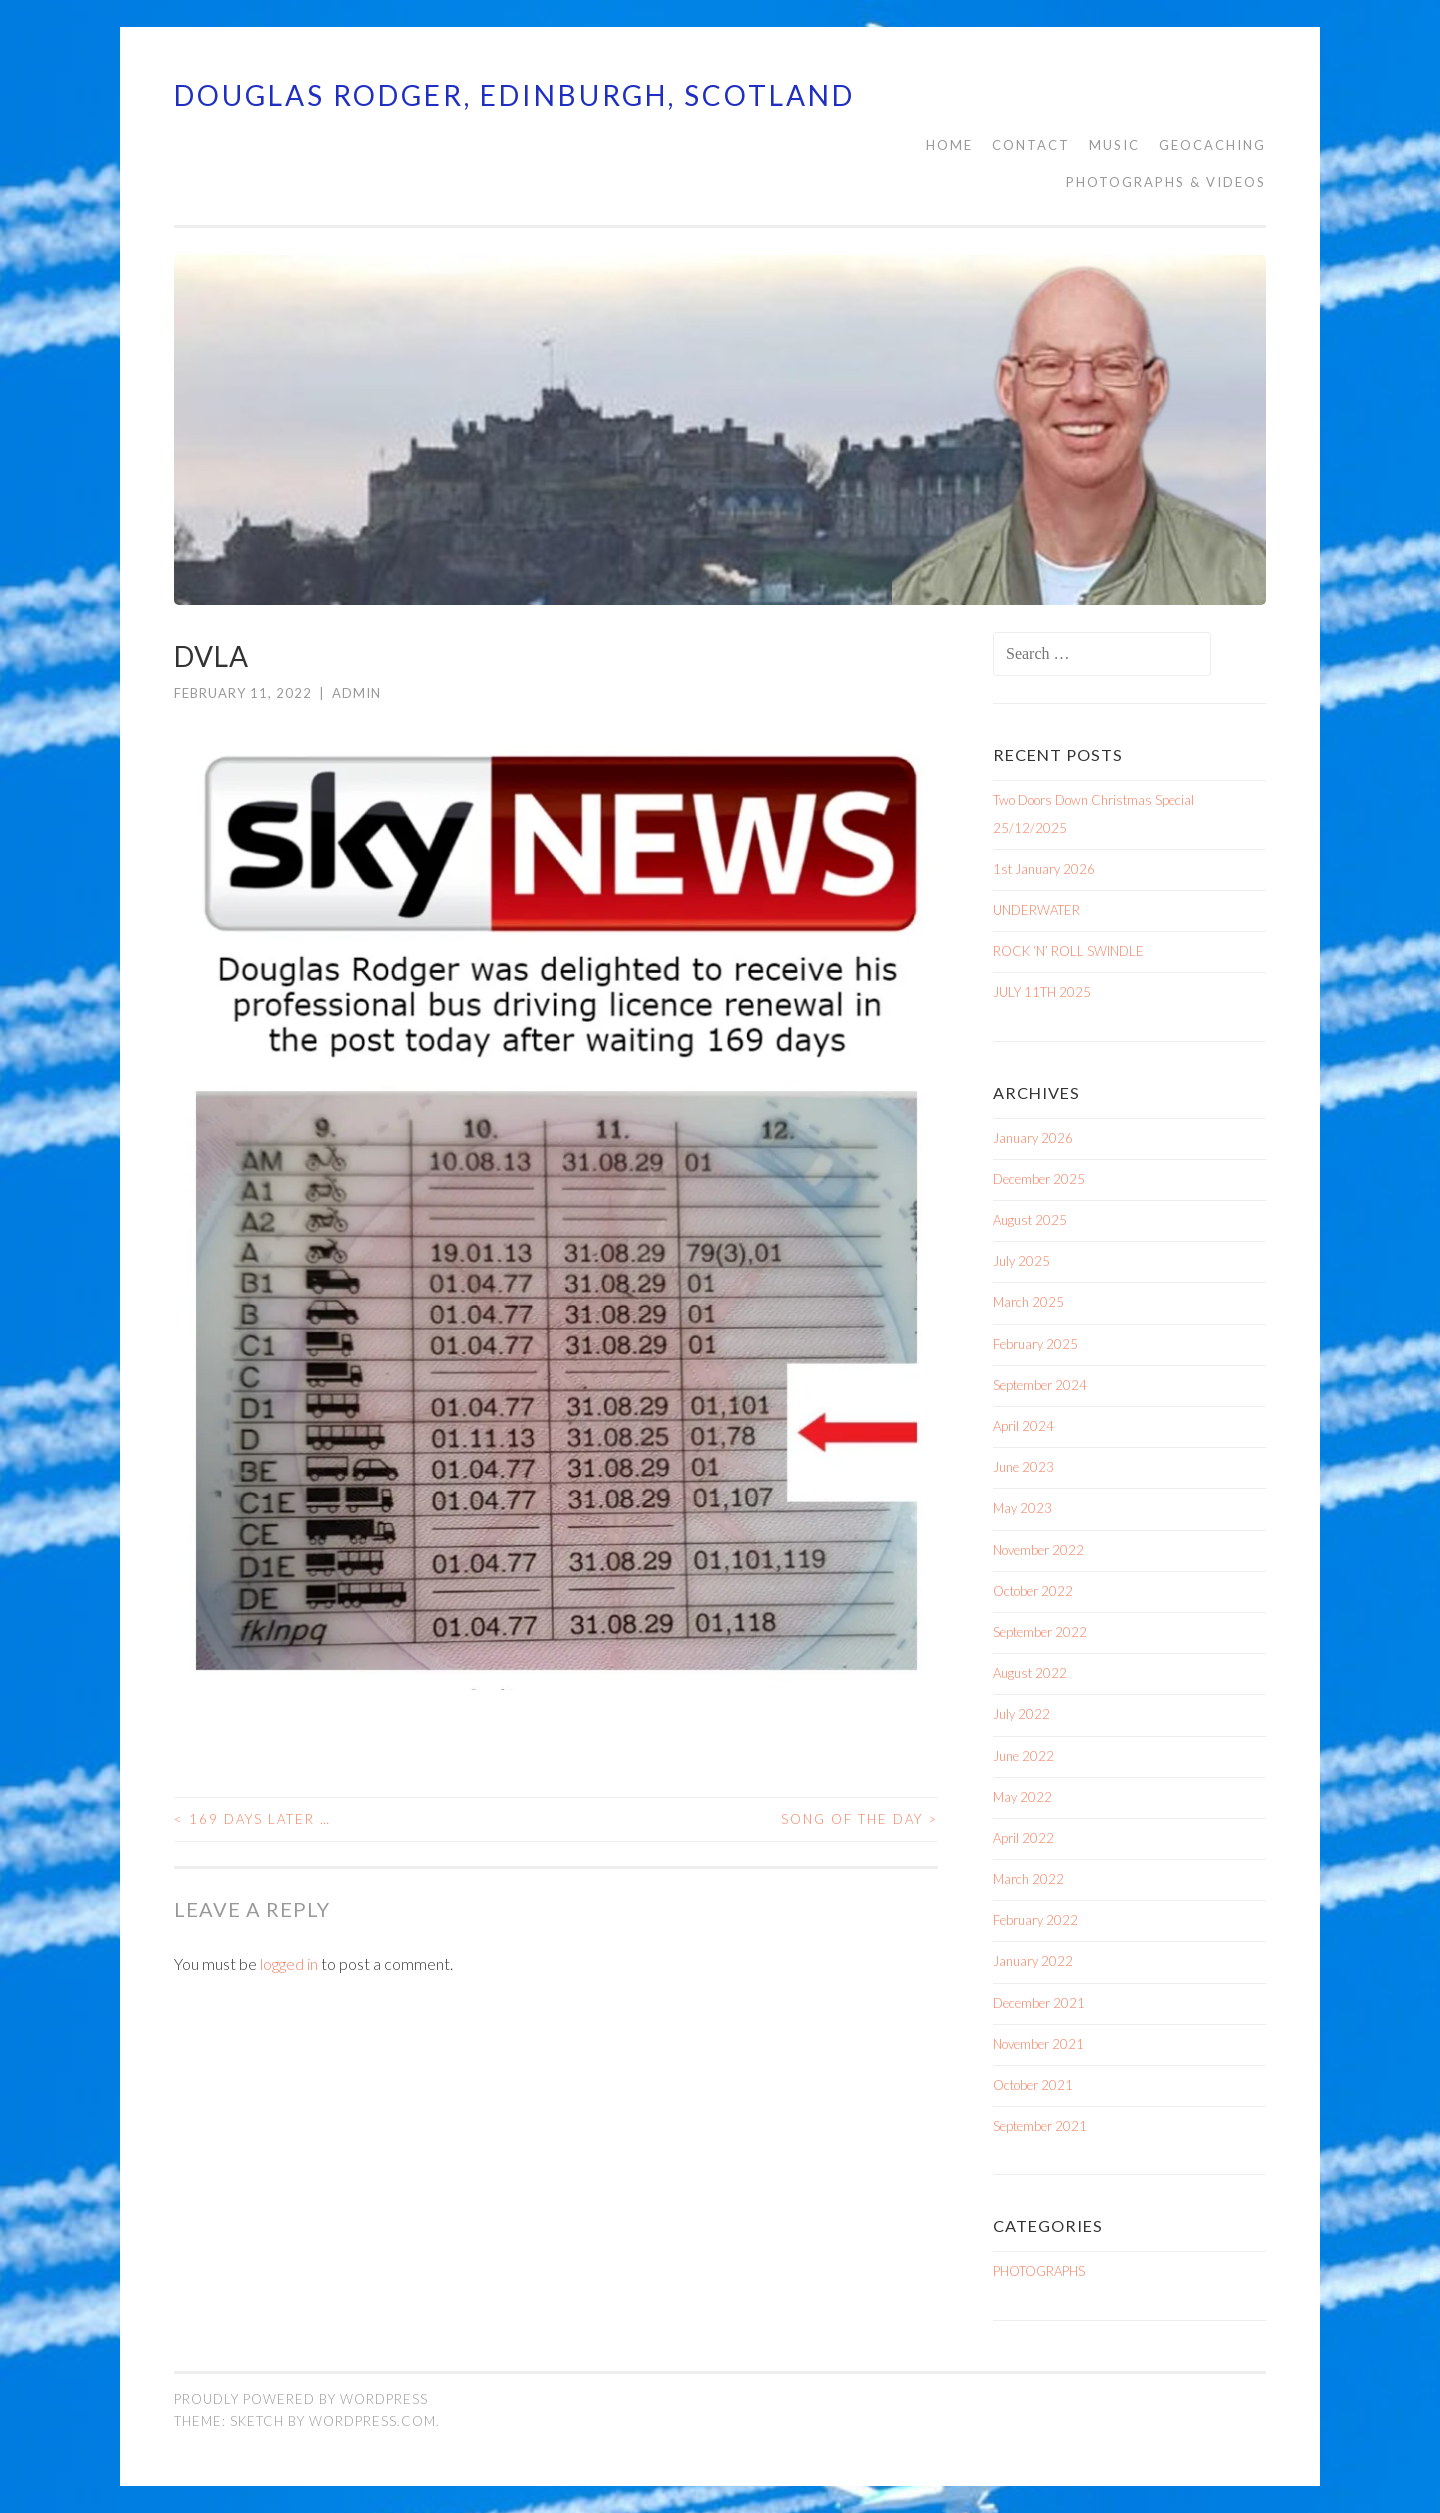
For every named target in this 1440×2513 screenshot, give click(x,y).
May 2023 (1022, 1508)
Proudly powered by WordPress (301, 2399)
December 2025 (1039, 1179)
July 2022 (1021, 1714)
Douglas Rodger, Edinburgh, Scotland (514, 95)
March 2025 (1028, 1302)
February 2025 (1035, 1344)
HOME (949, 145)
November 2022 (1038, 1550)
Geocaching (1212, 145)
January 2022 (1033, 1961)
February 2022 (1035, 1920)
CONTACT (1031, 145)
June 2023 (1023, 1467)
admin (356, 693)
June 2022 (1023, 1756)
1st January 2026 (1044, 869)
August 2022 (1030, 1673)
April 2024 (1023, 1426)
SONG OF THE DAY (859, 1819)
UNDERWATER (1036, 910)
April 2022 (1023, 1838)
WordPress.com (372, 2421)
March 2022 (1028, 1879)
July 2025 (1021, 1261)
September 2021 (1040, 2126)
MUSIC (1114, 145)
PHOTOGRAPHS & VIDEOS (1166, 182)
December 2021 (1039, 2003)
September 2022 (1040, 1632)
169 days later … (252, 1819)
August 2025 (1030, 1220)
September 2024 (1040, 1385)
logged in (289, 1963)
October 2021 (1033, 2085)
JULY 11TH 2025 (1042, 992)
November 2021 (1038, 2044)
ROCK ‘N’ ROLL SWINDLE (1068, 951)
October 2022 (1033, 1591)
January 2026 (1033, 1138)
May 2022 (1022, 1797)
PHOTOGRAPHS (1039, 2271)
